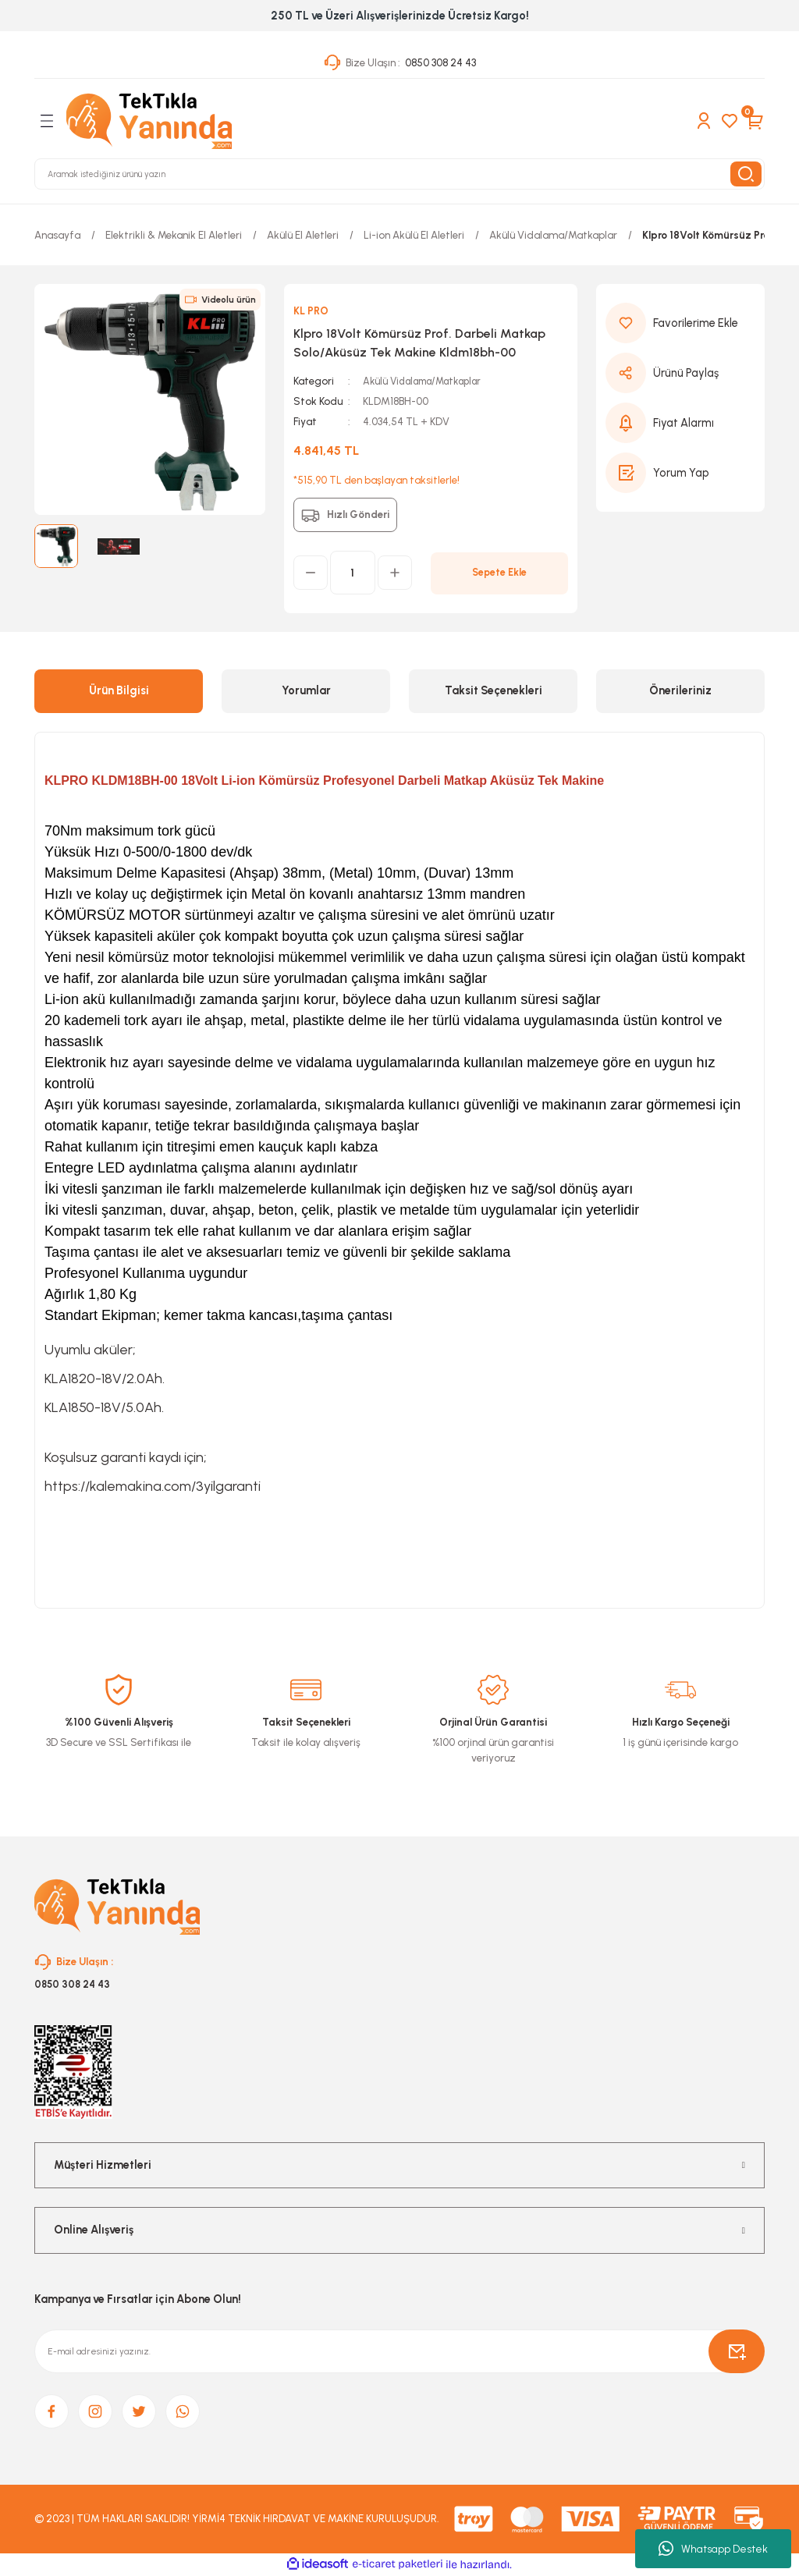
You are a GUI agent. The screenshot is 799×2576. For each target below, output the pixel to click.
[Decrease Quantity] (310, 572)
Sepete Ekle (499, 572)
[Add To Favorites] (680, 323)
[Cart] (755, 121)
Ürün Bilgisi (119, 690)
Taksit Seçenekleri (493, 690)
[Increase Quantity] (395, 572)
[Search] (399, 174)
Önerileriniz (680, 690)
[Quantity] (352, 572)
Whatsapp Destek (713, 2548)
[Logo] (149, 121)
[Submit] (736, 2352)
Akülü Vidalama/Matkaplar (427, 380)
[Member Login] (703, 121)
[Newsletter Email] (399, 2352)
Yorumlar (306, 690)
